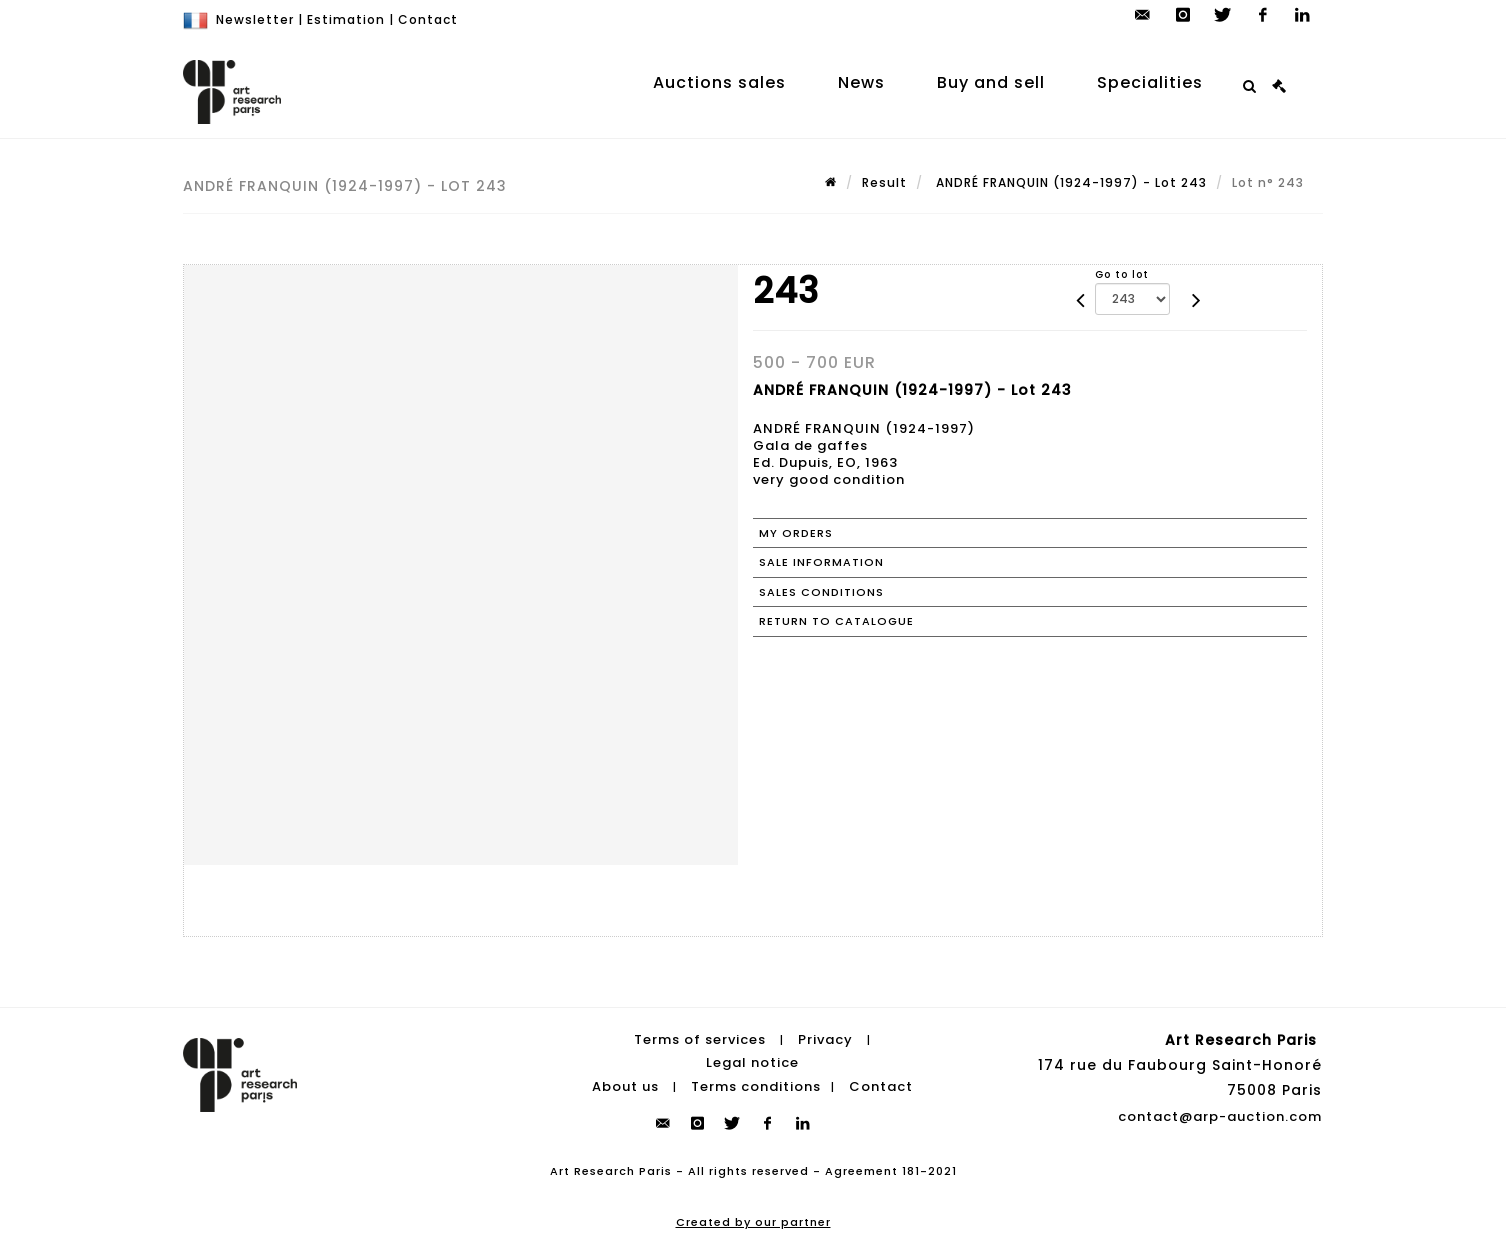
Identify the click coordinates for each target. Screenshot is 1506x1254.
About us (625, 1086)
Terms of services (700, 1039)
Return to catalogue (836, 621)
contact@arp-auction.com (1220, 1116)
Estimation (346, 19)
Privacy (825, 1039)
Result (884, 182)
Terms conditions (756, 1086)
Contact (428, 19)
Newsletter (255, 19)
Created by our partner (753, 1222)
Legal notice (752, 1062)
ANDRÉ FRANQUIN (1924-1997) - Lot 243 (1069, 182)
